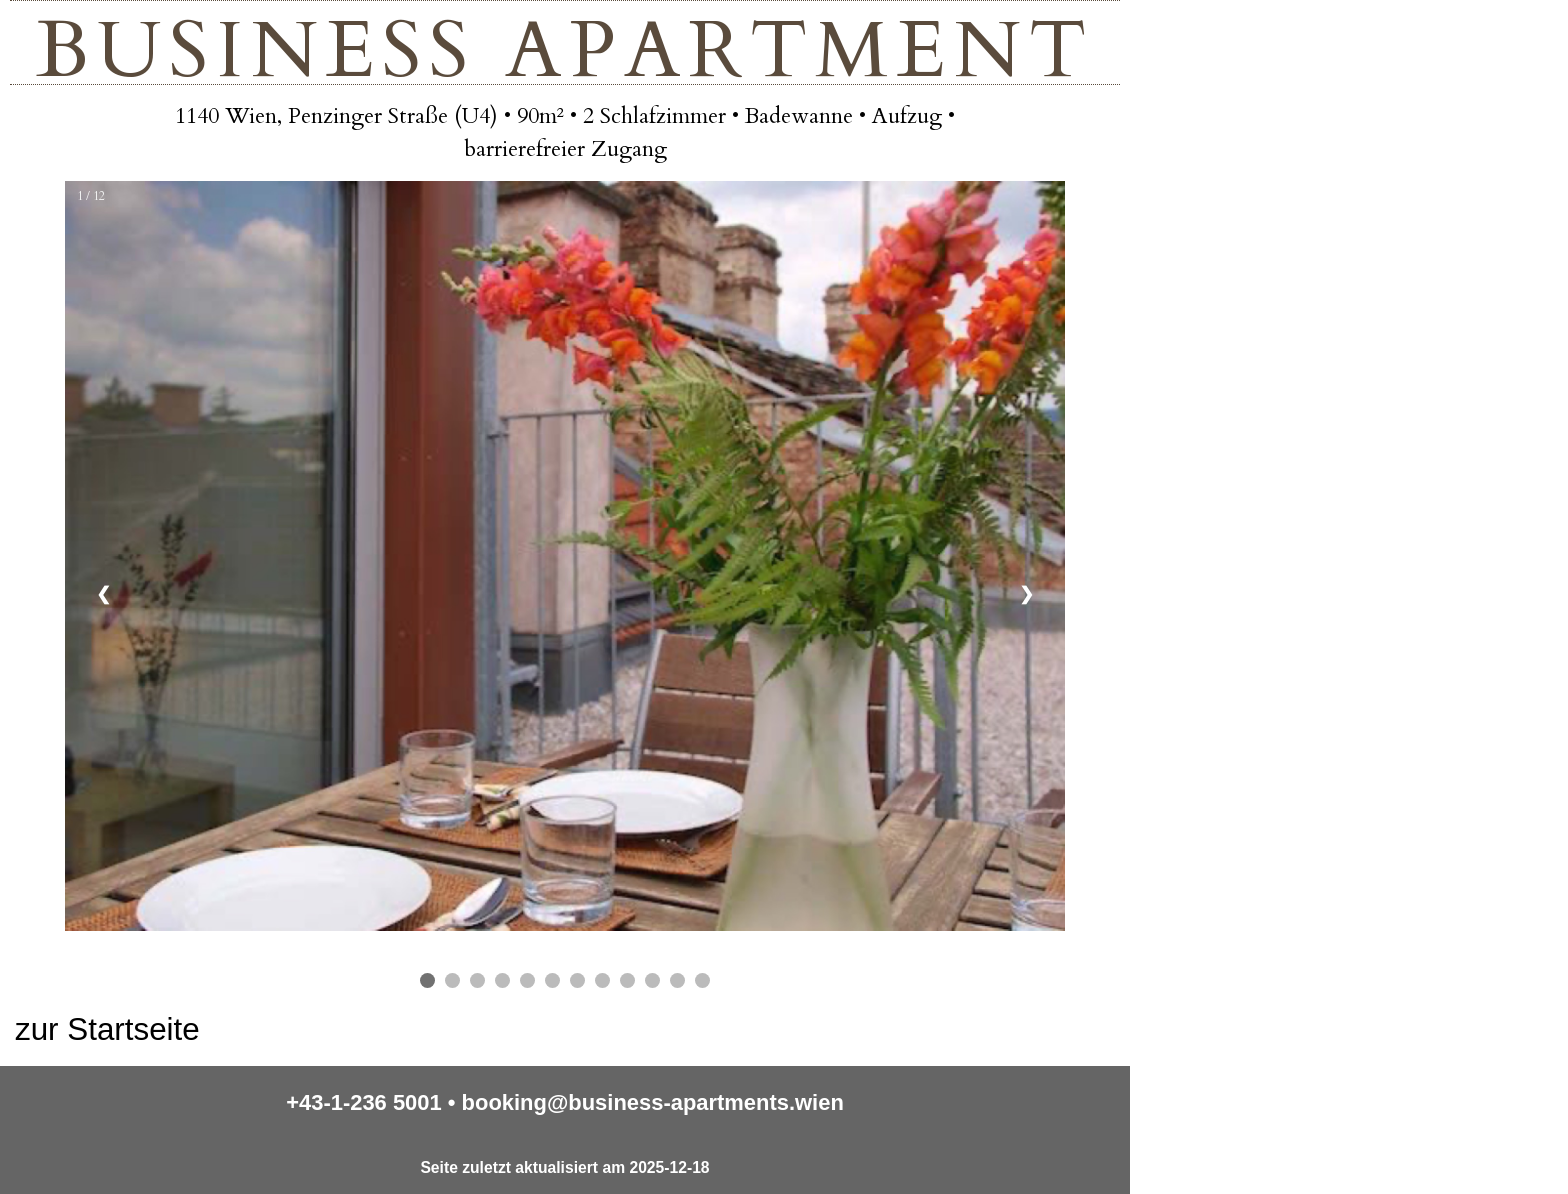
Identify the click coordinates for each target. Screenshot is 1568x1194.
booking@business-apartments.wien (653, 1102)
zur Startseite (107, 1029)
